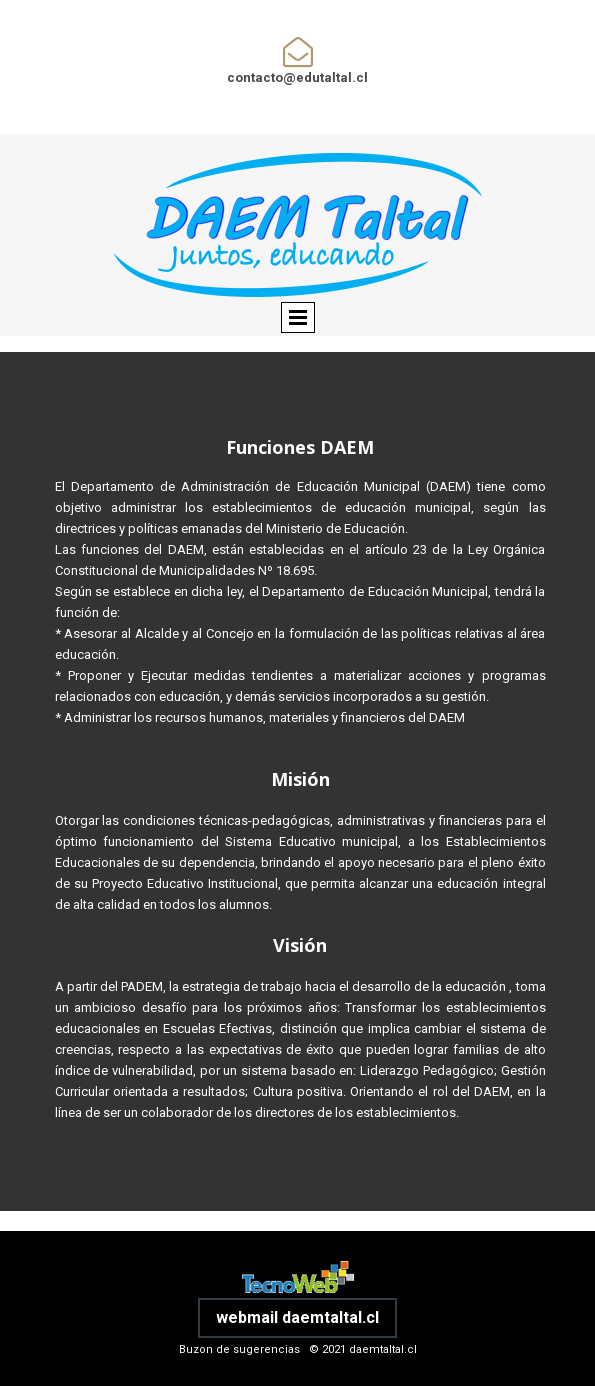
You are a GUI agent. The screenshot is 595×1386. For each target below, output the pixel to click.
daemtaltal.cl (383, 1349)
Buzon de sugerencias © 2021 (264, 1349)
